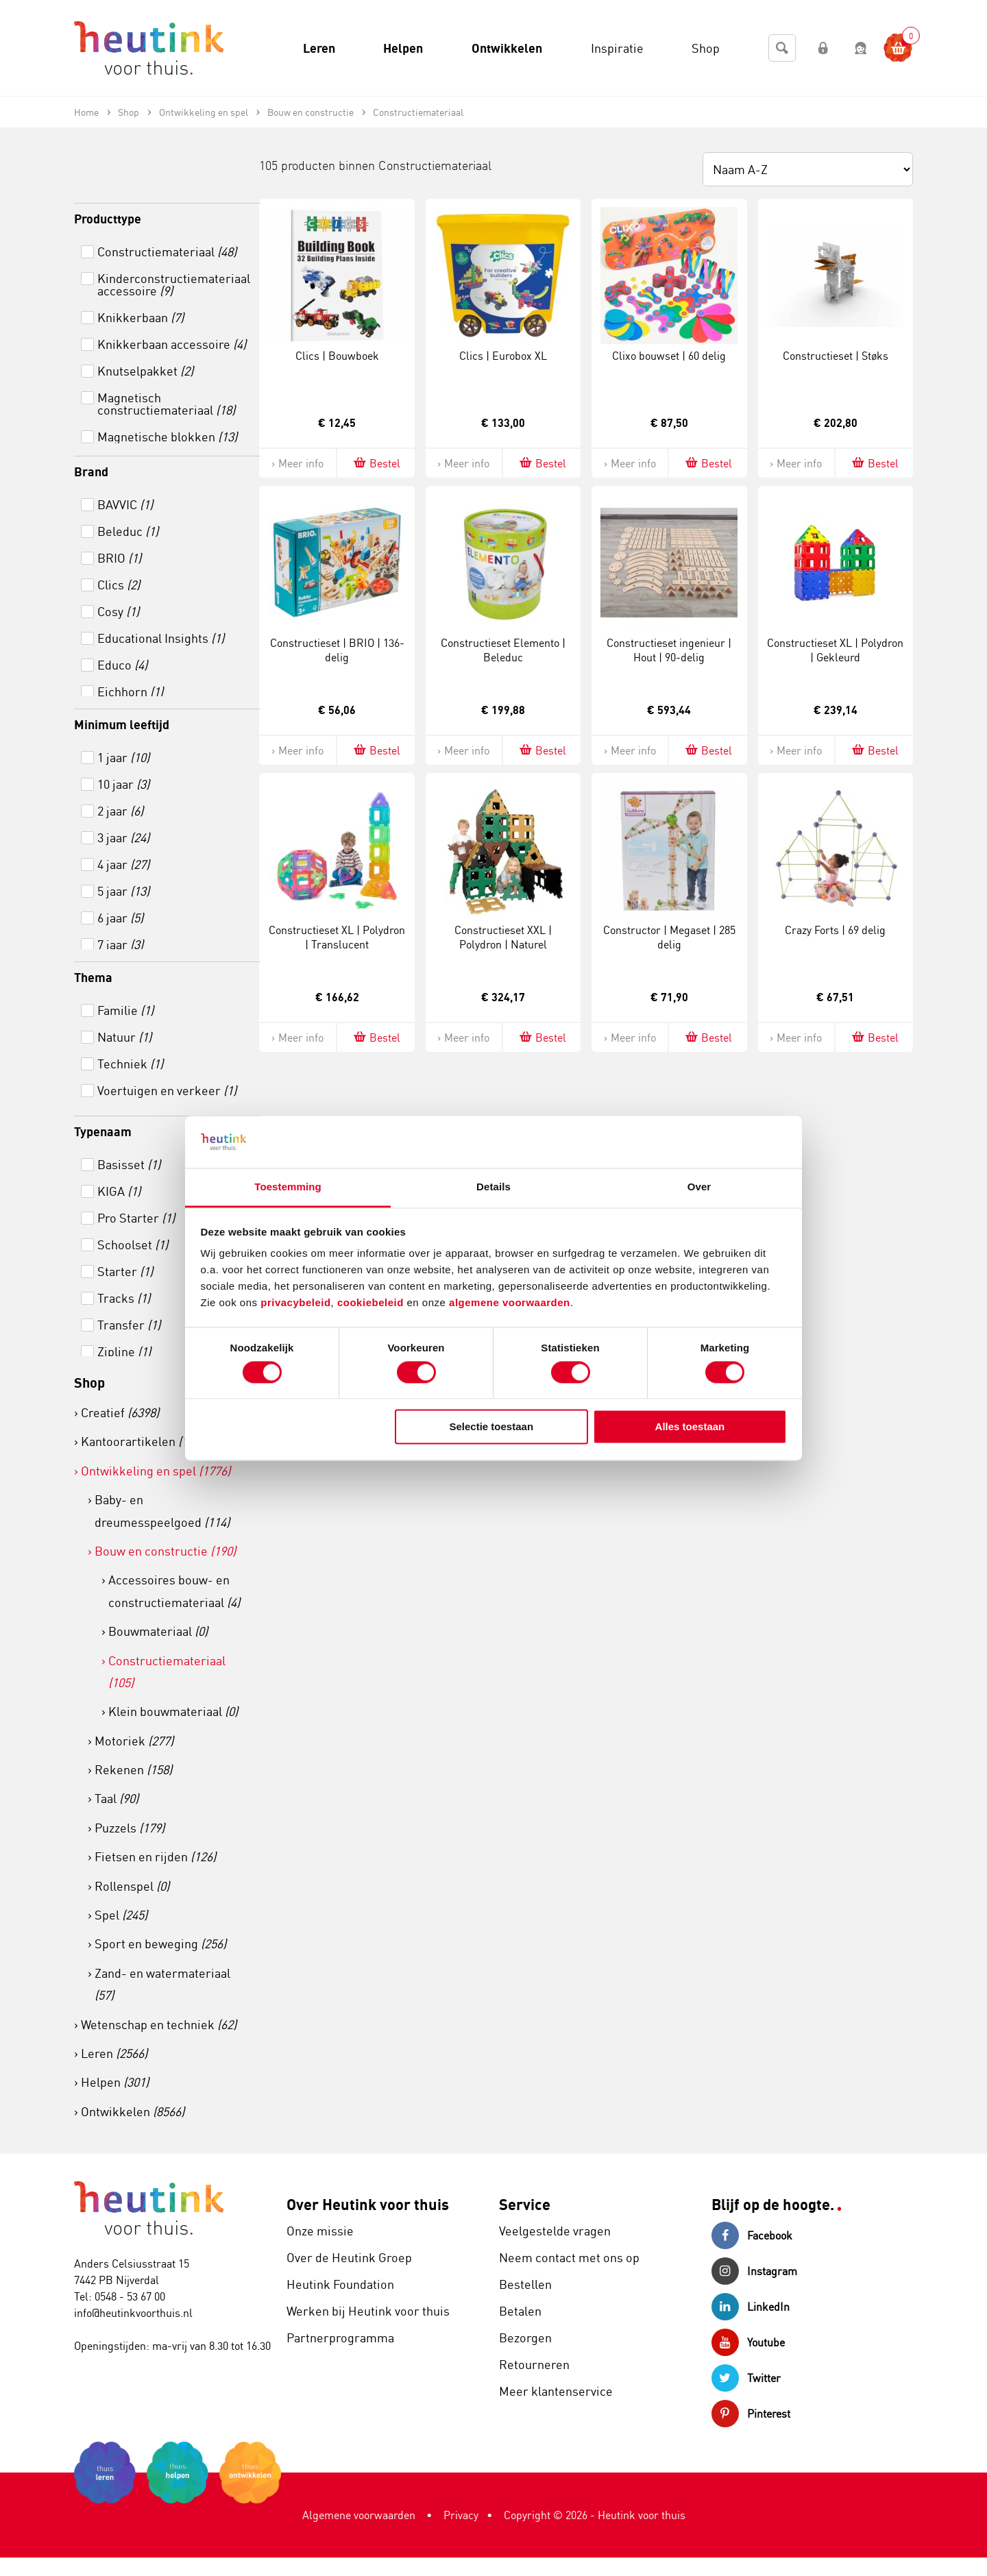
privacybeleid (295, 1303)
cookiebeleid (372, 1303)
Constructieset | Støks (835, 356)
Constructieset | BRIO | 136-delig (337, 650)
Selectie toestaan (492, 1427)
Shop (89, 1382)
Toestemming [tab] (287, 1187)
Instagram (754, 2271)
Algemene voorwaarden (358, 2515)
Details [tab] (493, 1187)
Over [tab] (699, 1187)
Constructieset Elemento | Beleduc (503, 650)
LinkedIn (750, 2306)
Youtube (748, 2342)
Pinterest (750, 2413)
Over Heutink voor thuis (368, 2204)
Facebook (751, 2235)
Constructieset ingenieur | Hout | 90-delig (669, 650)
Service (524, 2204)
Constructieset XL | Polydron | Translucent (337, 937)
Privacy (460, 2515)
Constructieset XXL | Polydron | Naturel (503, 937)
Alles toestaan (690, 1427)
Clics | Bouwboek (337, 356)
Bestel (376, 463)
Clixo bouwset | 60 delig (669, 356)
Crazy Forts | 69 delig (835, 930)
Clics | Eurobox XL (503, 356)
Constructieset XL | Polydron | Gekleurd (835, 650)
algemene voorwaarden (509, 1303)
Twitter (746, 2378)
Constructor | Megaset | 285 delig (669, 937)
